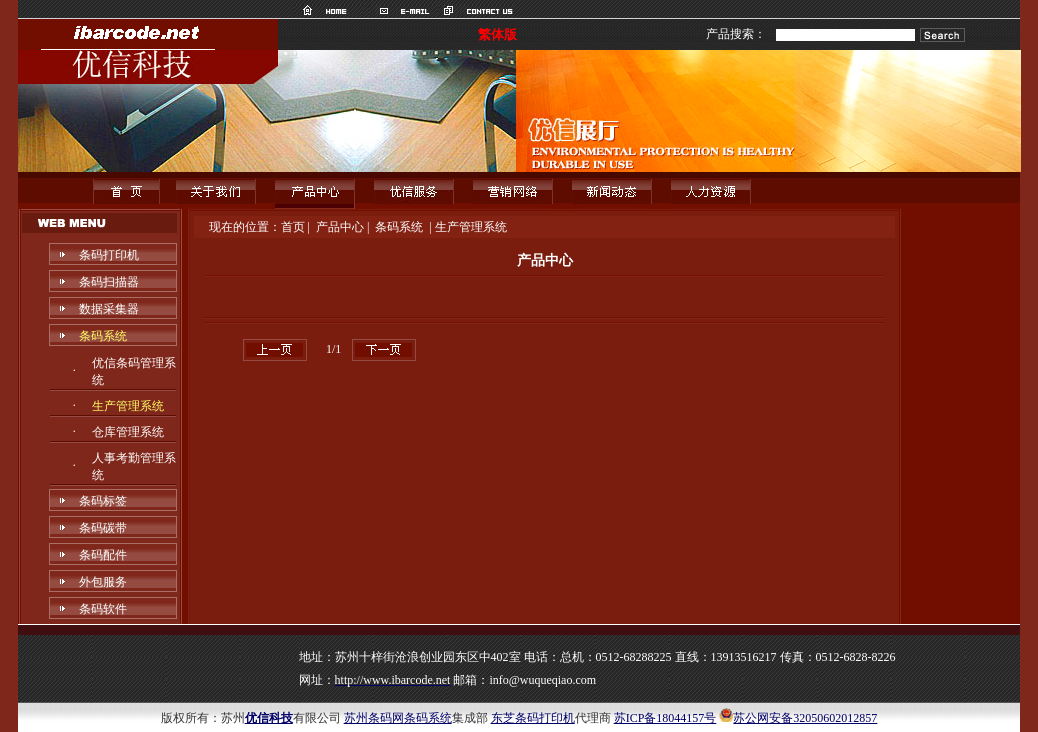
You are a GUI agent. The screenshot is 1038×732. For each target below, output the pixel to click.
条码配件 (103, 555)
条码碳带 (103, 528)
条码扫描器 (109, 282)
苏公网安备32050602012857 (805, 718)
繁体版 (497, 34)
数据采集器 (109, 309)
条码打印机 (109, 255)
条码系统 (103, 336)
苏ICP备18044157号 (665, 718)
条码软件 (103, 609)
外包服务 (103, 582)
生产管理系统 (128, 406)
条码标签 (103, 501)
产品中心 (340, 227)
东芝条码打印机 (533, 718)
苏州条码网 (374, 718)
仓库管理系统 (128, 432)
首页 (293, 227)
